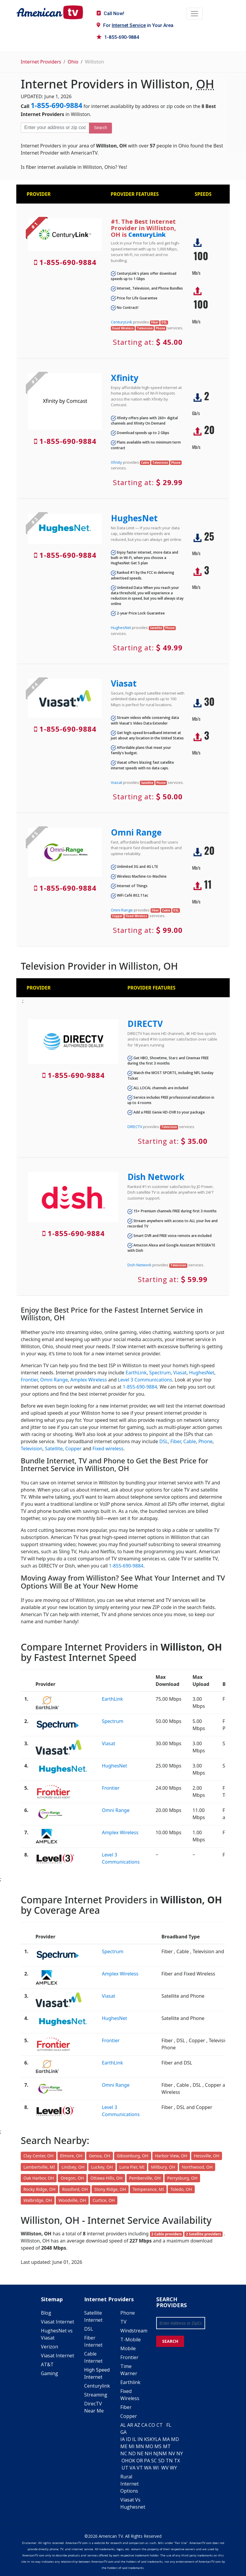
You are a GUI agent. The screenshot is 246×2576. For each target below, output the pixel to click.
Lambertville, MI (39, 2167)
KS (147, 2439)
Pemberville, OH (145, 2178)
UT (125, 2467)
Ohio (73, 61)
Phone (205, 1441)
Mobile (128, 2348)
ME (123, 2446)
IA (122, 2439)
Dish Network (155, 1176)
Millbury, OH (163, 2167)
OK (132, 2460)
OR (139, 2460)
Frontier (29, 1379)
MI (132, 2446)
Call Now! (110, 13)
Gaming (49, 2373)
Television (31, 1448)
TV (123, 2321)
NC (123, 2453)
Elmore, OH (71, 2156)
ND (132, 2453)
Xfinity (124, 377)
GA (123, 2432)
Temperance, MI (148, 2189)
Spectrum (160, 1372)
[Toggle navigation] (194, 14)
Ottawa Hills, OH (106, 2178)
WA (147, 2467)
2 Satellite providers (203, 2234)
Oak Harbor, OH (38, 2178)
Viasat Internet (57, 2321)
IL (134, 2439)
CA (144, 2425)
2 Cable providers (166, 2234)
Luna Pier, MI (132, 2167)
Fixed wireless (107, 1448)
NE (140, 2453)
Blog (46, 2313)
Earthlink (130, 2382)
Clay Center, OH (38, 2156)
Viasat (124, 683)
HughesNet (134, 518)
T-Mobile (130, 2339)
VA (132, 2467)
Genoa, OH (99, 2156)
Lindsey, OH (72, 2167)
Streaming (95, 2394)
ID (128, 2439)
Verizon (49, 2346)
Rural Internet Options (129, 2483)
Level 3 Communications (145, 1379)
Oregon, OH (72, 2178)
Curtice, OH (103, 2200)
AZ (137, 2425)
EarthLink (136, 1372)
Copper (73, 1448)
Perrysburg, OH (182, 2178)
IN (140, 2439)
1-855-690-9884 (118, 37)
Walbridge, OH (37, 2200)
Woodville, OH (72, 2200)
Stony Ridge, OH (110, 2189)
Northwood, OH (197, 2167)
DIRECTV (145, 1023)
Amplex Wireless (88, 1379)
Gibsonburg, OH (132, 2156)
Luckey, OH (102, 2167)
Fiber (175, 1441)
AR (130, 2425)
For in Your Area (135, 25)
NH (148, 2453)
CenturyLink (147, 235)
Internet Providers (41, 61)
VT (140, 2467)
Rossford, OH (75, 2189)
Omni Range (136, 832)
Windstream (133, 2330)
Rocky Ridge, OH (39, 2189)
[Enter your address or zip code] (55, 128)
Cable (189, 1441)
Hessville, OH (206, 2156)
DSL (163, 1441)
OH (125, 2460)
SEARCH (170, 2341)
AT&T (47, 2364)
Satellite (54, 1448)
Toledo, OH (181, 2189)
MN (140, 2446)
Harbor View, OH (171, 2156)
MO (149, 2446)
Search (100, 127)
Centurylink (97, 2386)
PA (147, 2460)
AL (123, 2425)
